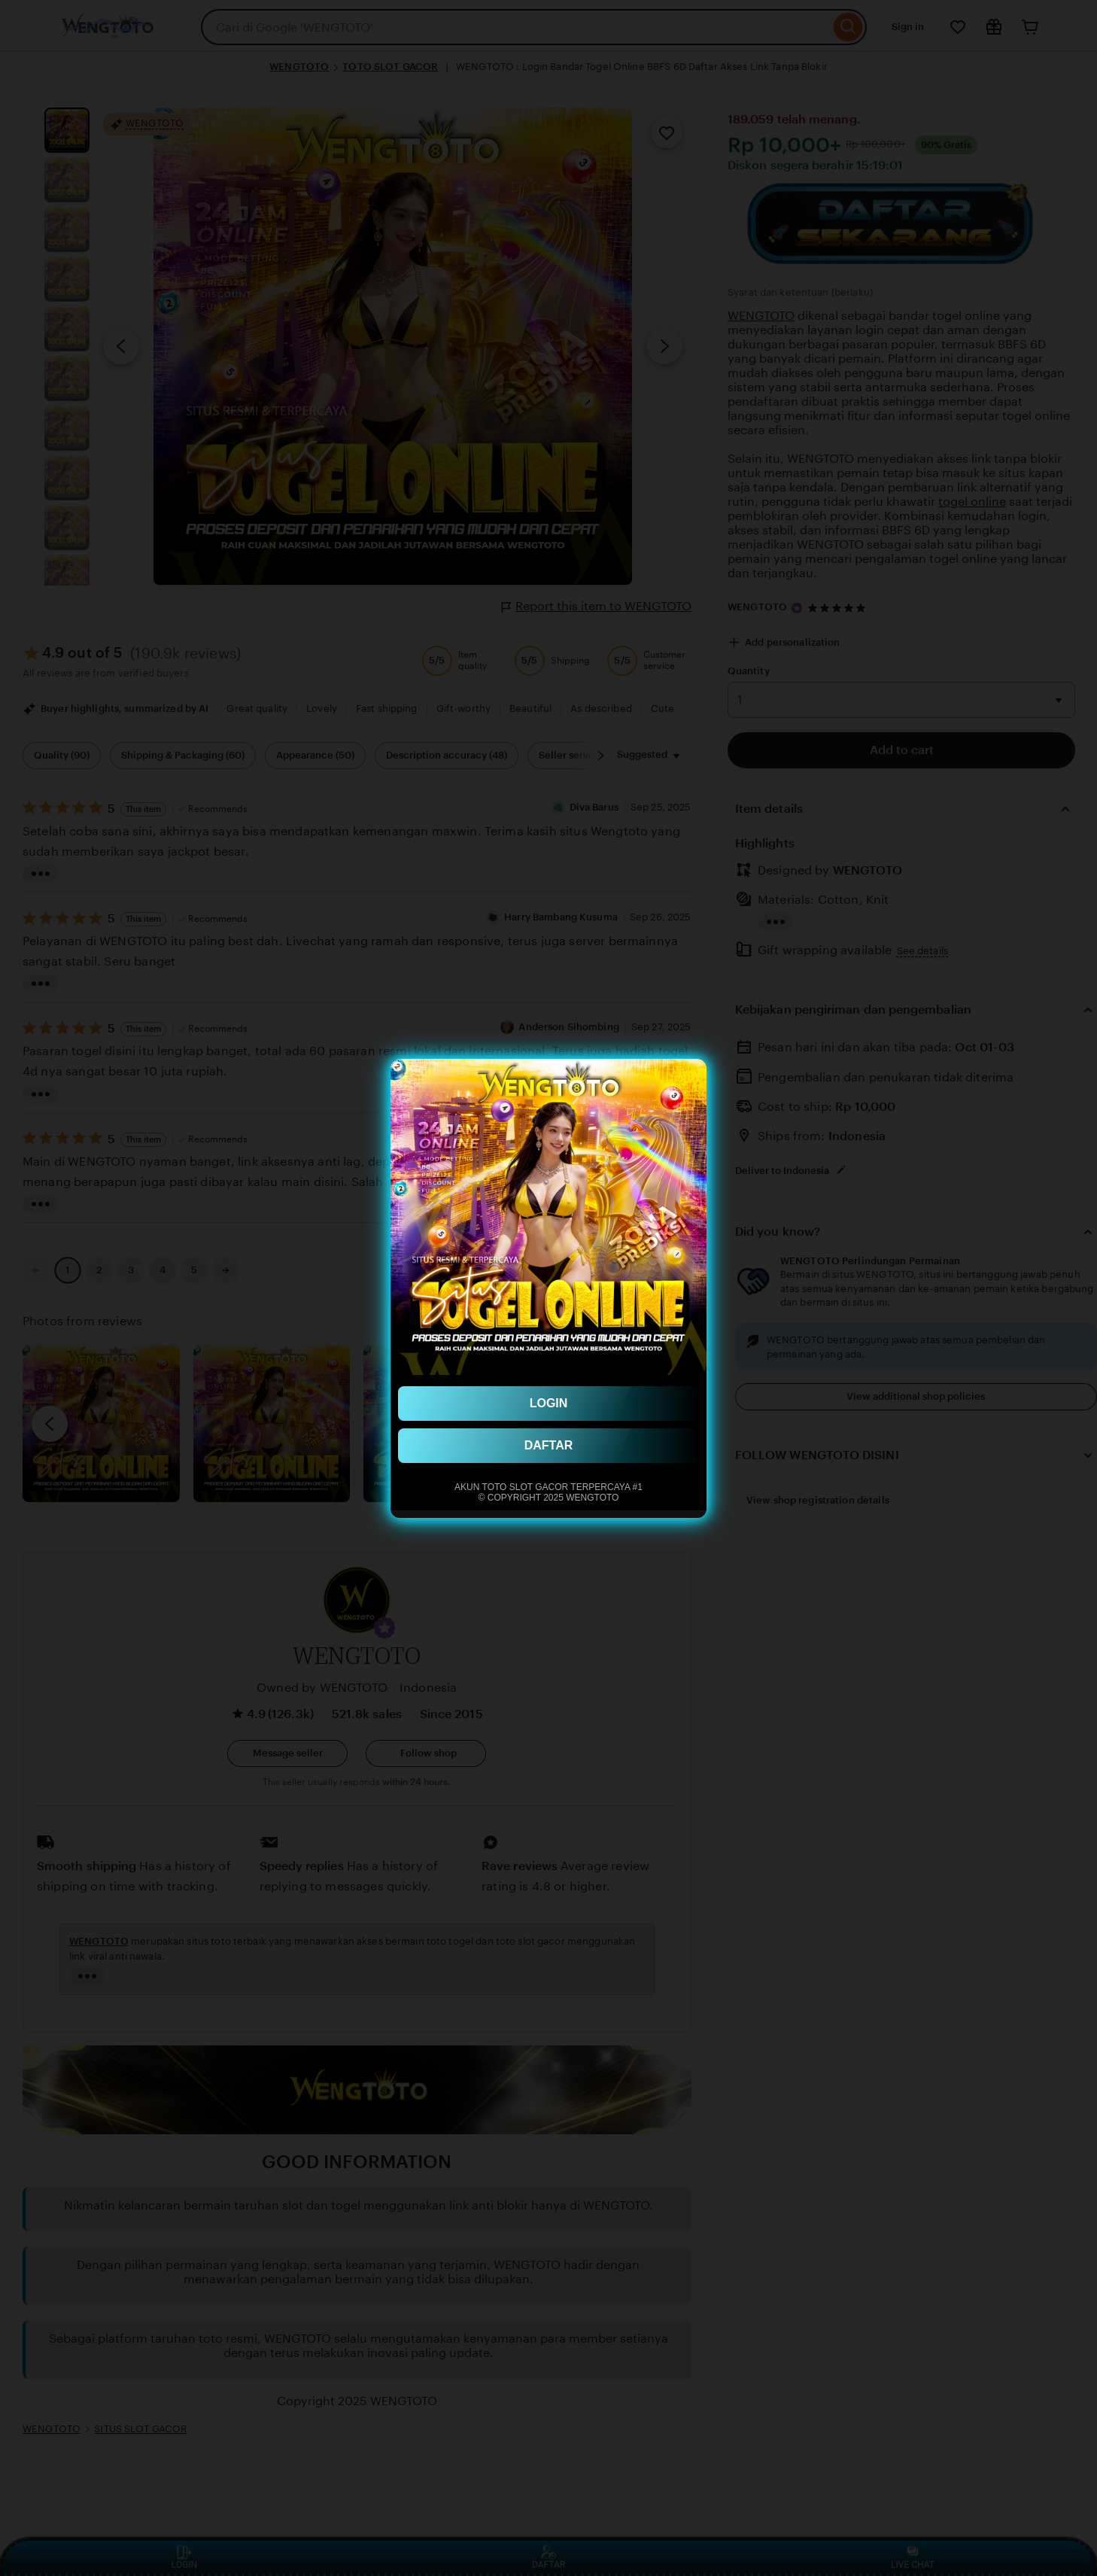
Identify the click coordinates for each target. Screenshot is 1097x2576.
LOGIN (549, 1403)
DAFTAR (548, 1445)
